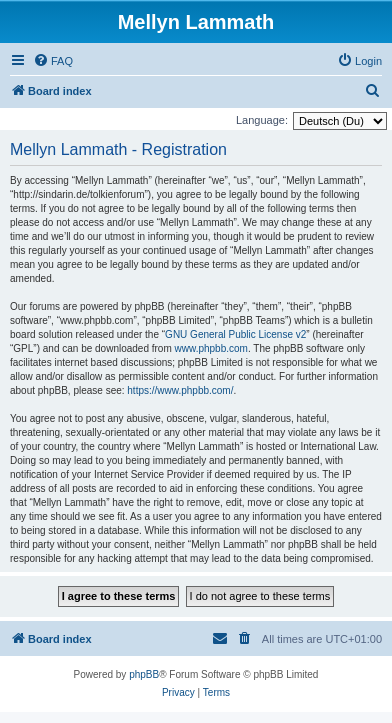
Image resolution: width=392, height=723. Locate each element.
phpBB (144, 674)
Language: (262, 120)
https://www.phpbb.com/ (180, 390)
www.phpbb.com (211, 348)
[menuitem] (53, 61)
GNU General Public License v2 (235, 334)
